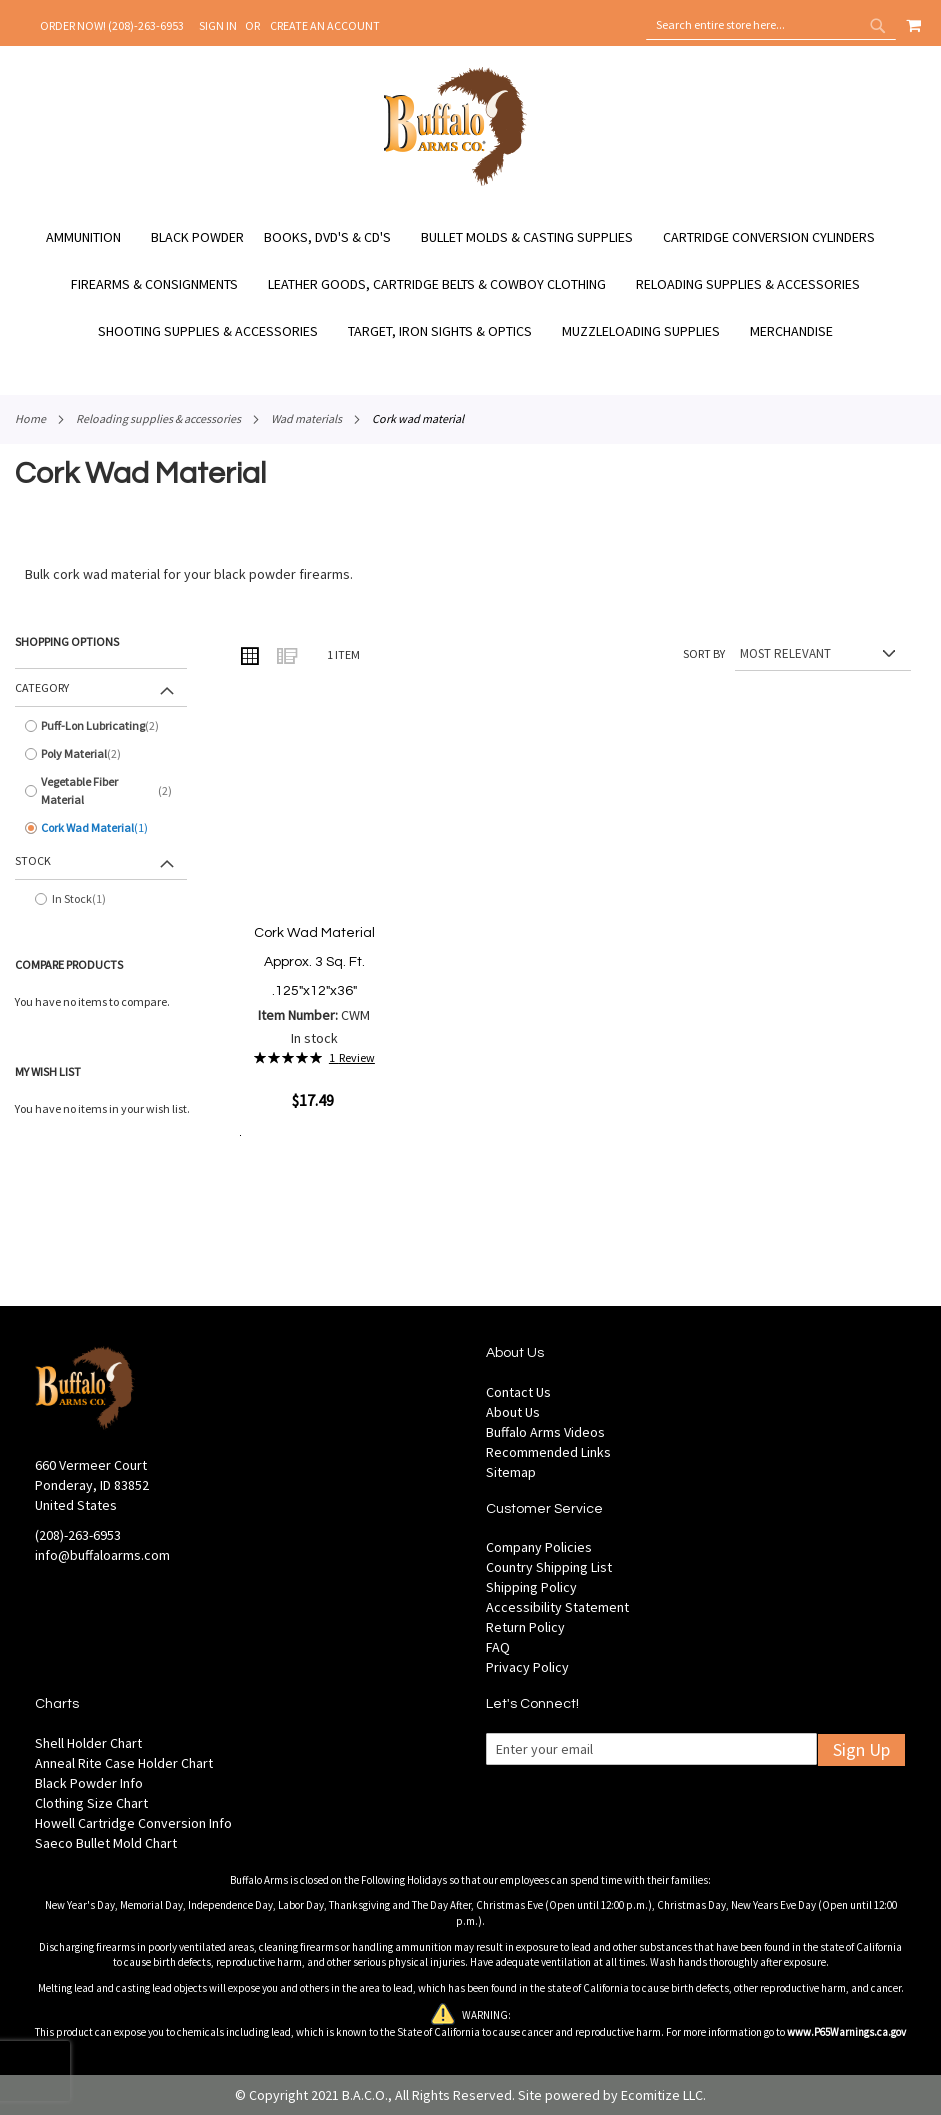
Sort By (704, 653)
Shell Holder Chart (88, 1743)
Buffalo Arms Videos (545, 1432)
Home (30, 418)
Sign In (218, 25)
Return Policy (525, 1627)
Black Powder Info (89, 1783)
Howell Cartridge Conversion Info (133, 1823)
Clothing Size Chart (91, 1803)
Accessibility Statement (557, 1607)
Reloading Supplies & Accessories (158, 418)
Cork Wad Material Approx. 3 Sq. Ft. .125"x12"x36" (314, 961)
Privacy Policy (527, 1667)
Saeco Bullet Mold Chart (106, 1843)
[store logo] (455, 183)
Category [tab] (42, 687)
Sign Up (861, 1749)
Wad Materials (306, 418)
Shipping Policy (531, 1587)
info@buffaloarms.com (102, 1555)
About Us (513, 1412)
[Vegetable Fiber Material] (101, 791)
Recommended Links (548, 1452)
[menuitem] (93, 237)
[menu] (470, 284)
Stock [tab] (33, 860)
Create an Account (325, 25)
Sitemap (511, 1472)
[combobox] (771, 25)
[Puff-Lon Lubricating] (101, 726)
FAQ (498, 1647)
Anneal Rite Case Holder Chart (124, 1763)
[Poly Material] (101, 754)
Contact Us (518, 1392)
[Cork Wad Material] (101, 828)
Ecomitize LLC (662, 2095)
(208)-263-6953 (78, 1535)
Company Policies (539, 1547)
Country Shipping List (549, 1567)
